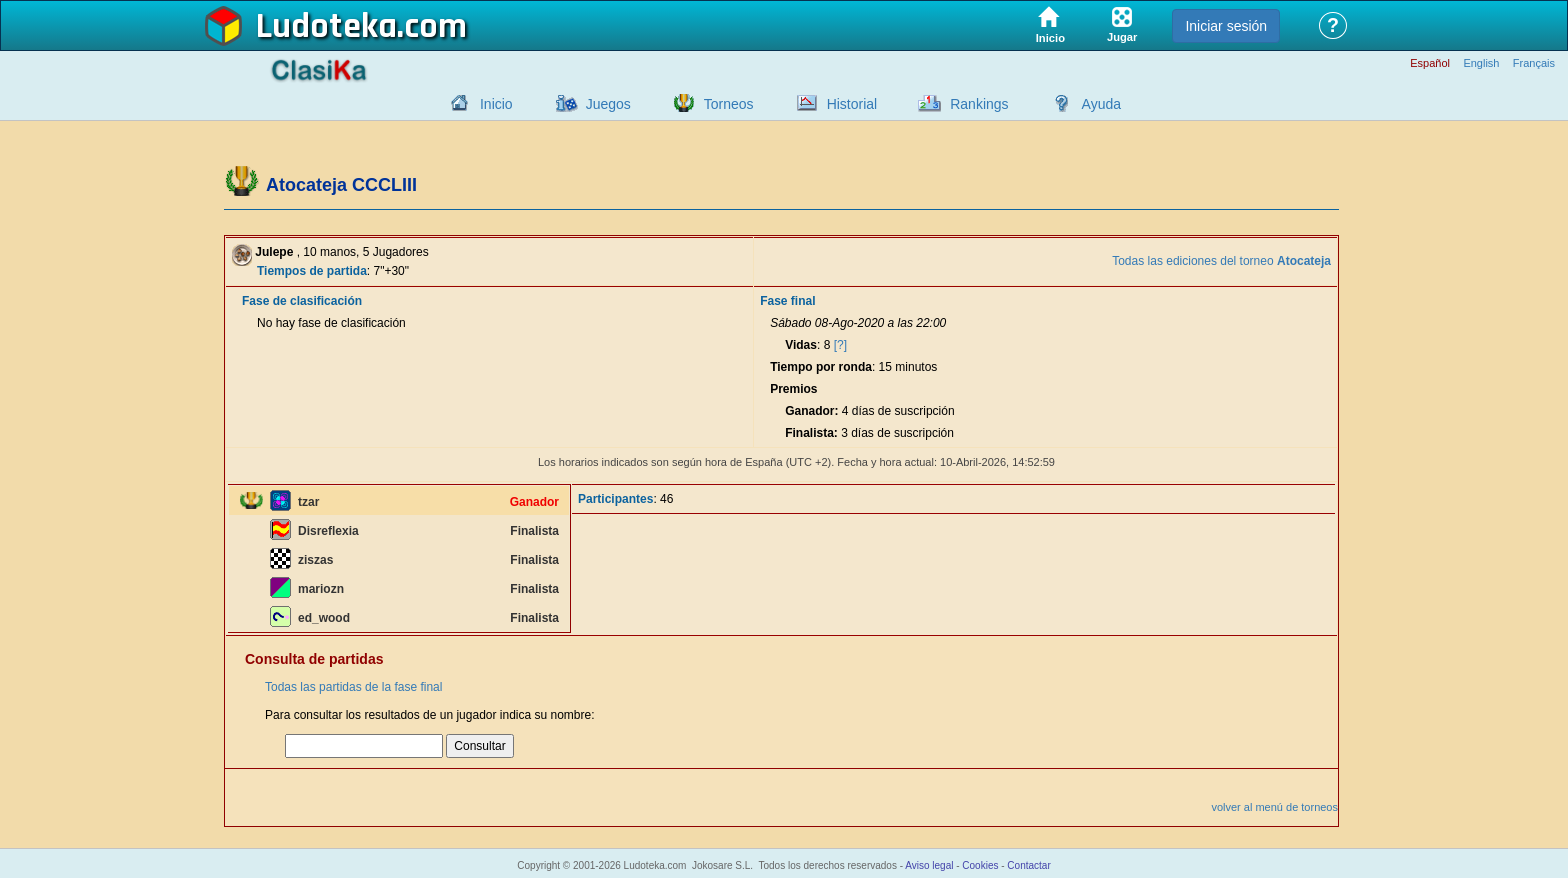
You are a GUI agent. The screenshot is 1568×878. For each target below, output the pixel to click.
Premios (793, 389)
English (1481, 63)
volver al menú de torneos (1274, 807)
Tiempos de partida (312, 271)
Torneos (729, 104)
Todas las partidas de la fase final (353, 687)
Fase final (787, 301)
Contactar (1028, 865)
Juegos (608, 104)
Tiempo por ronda (821, 367)
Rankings (979, 104)
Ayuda (1101, 104)
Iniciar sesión (1226, 26)
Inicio (496, 104)
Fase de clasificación (302, 301)
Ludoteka (326, 27)
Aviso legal (929, 865)
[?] (840, 345)
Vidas (801, 345)
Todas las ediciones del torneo (1221, 261)
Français (1534, 63)
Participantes (615, 499)
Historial (852, 104)
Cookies (980, 865)
